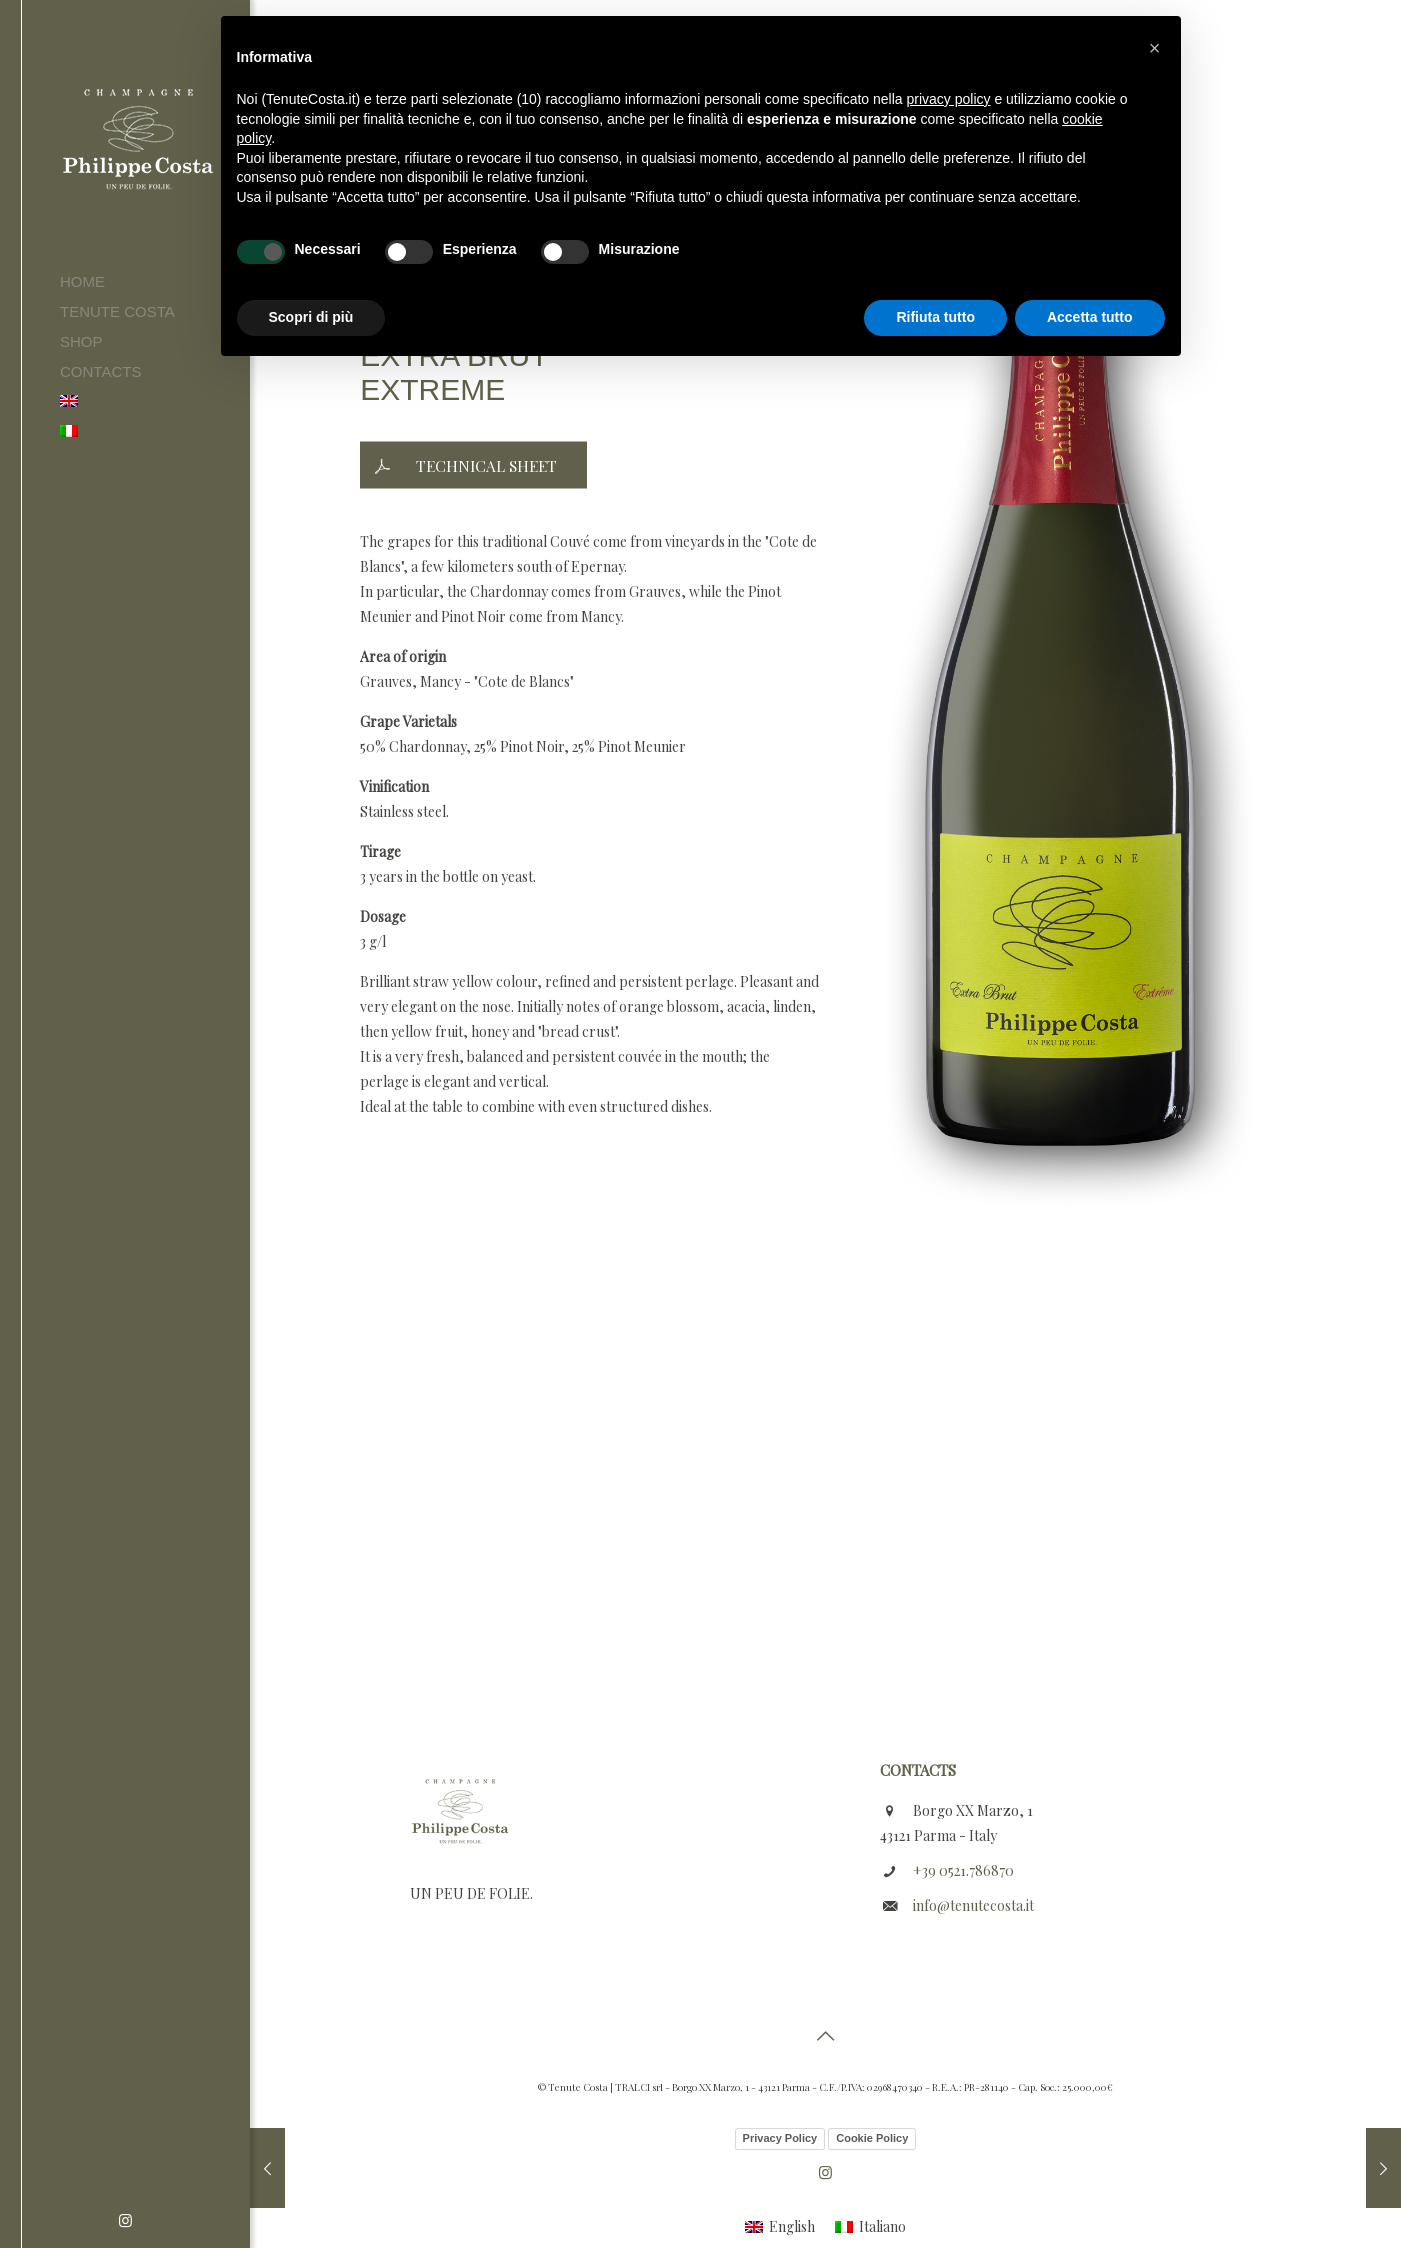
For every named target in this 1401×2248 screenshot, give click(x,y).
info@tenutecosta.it (973, 1905)
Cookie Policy (872, 2138)
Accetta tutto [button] (1090, 317)
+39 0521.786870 (963, 1870)
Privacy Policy (780, 2138)
